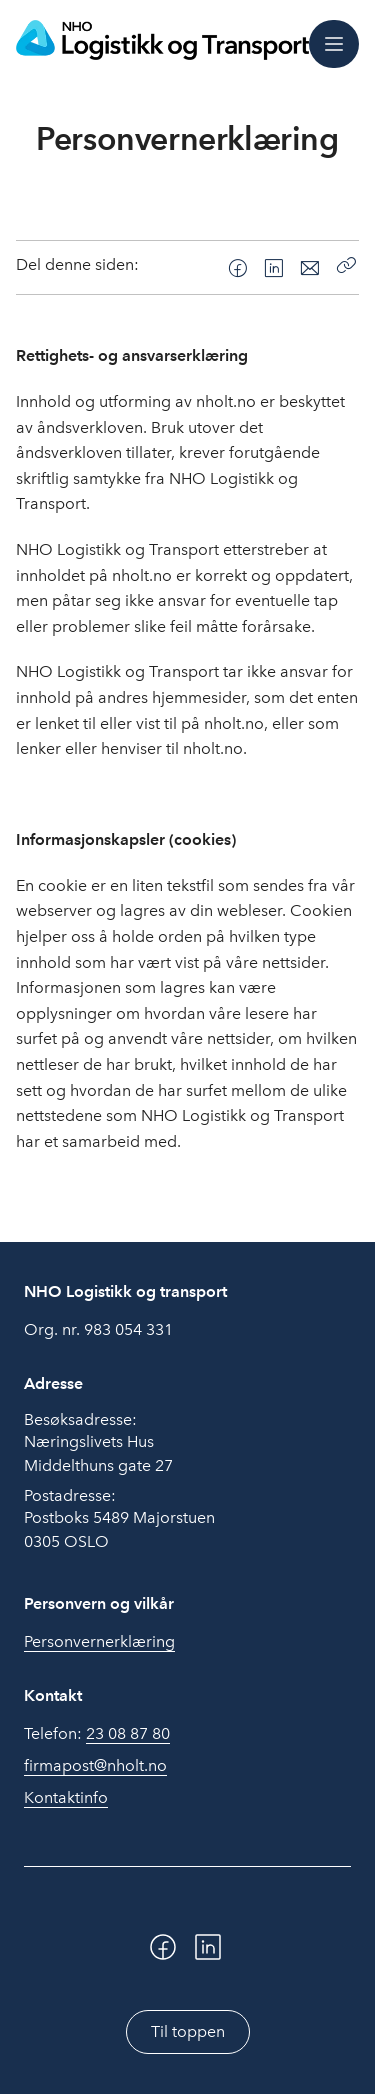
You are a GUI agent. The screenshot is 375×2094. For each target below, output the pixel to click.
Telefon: (97, 1734)
